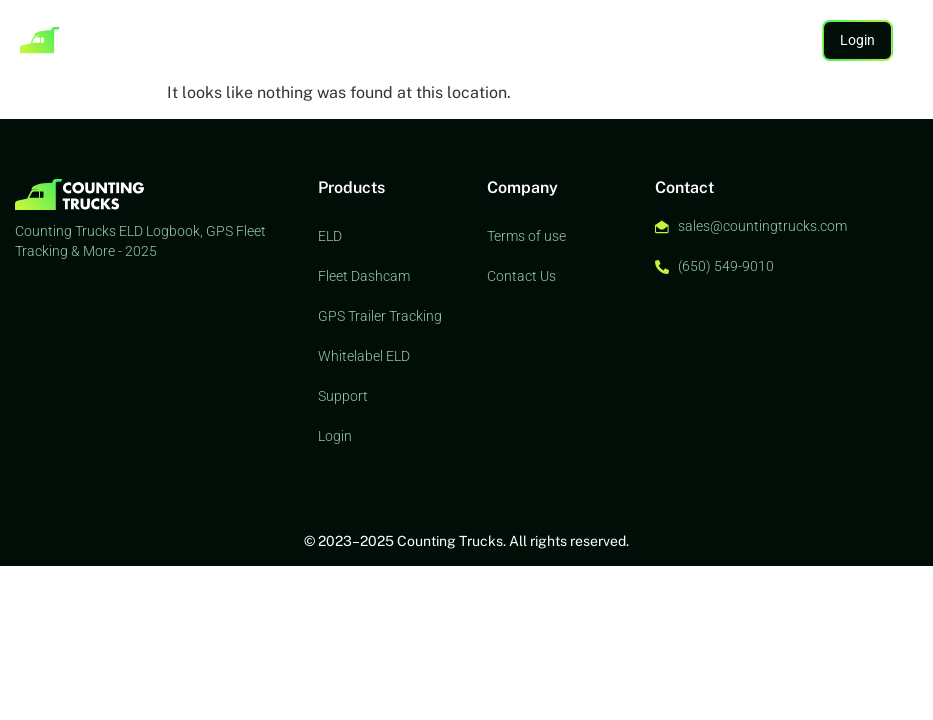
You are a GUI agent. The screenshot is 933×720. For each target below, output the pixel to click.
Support (492, 40)
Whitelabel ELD (364, 356)
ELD (160, 40)
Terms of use (526, 236)
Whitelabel (419, 40)
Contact (558, 40)
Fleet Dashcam (364, 276)
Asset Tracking (234, 40)
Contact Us (521, 276)
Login (335, 436)
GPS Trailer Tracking (380, 316)
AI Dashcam (333, 40)
